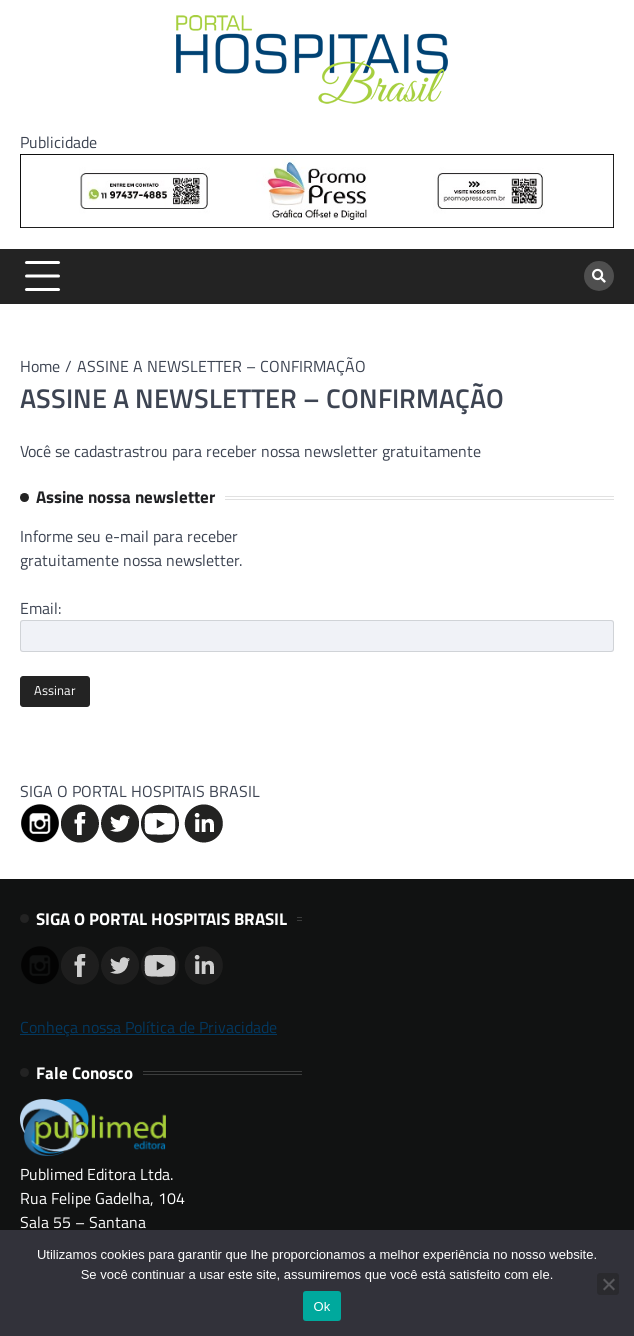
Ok (321, 1306)
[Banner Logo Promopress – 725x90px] (317, 222)
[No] (608, 1284)
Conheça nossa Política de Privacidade (148, 1027)
